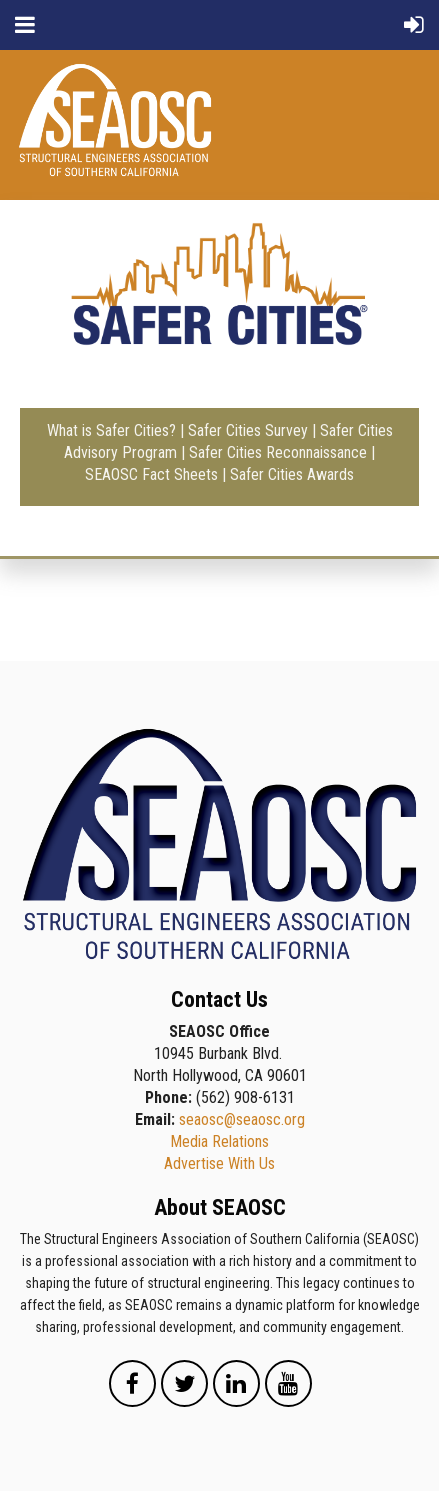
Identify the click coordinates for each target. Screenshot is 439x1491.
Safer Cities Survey (248, 430)
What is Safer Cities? (111, 430)
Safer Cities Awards (292, 474)
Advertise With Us (219, 1163)
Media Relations (219, 1141)
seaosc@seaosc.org (242, 1119)
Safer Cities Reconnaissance (278, 452)
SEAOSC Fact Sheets (151, 474)
